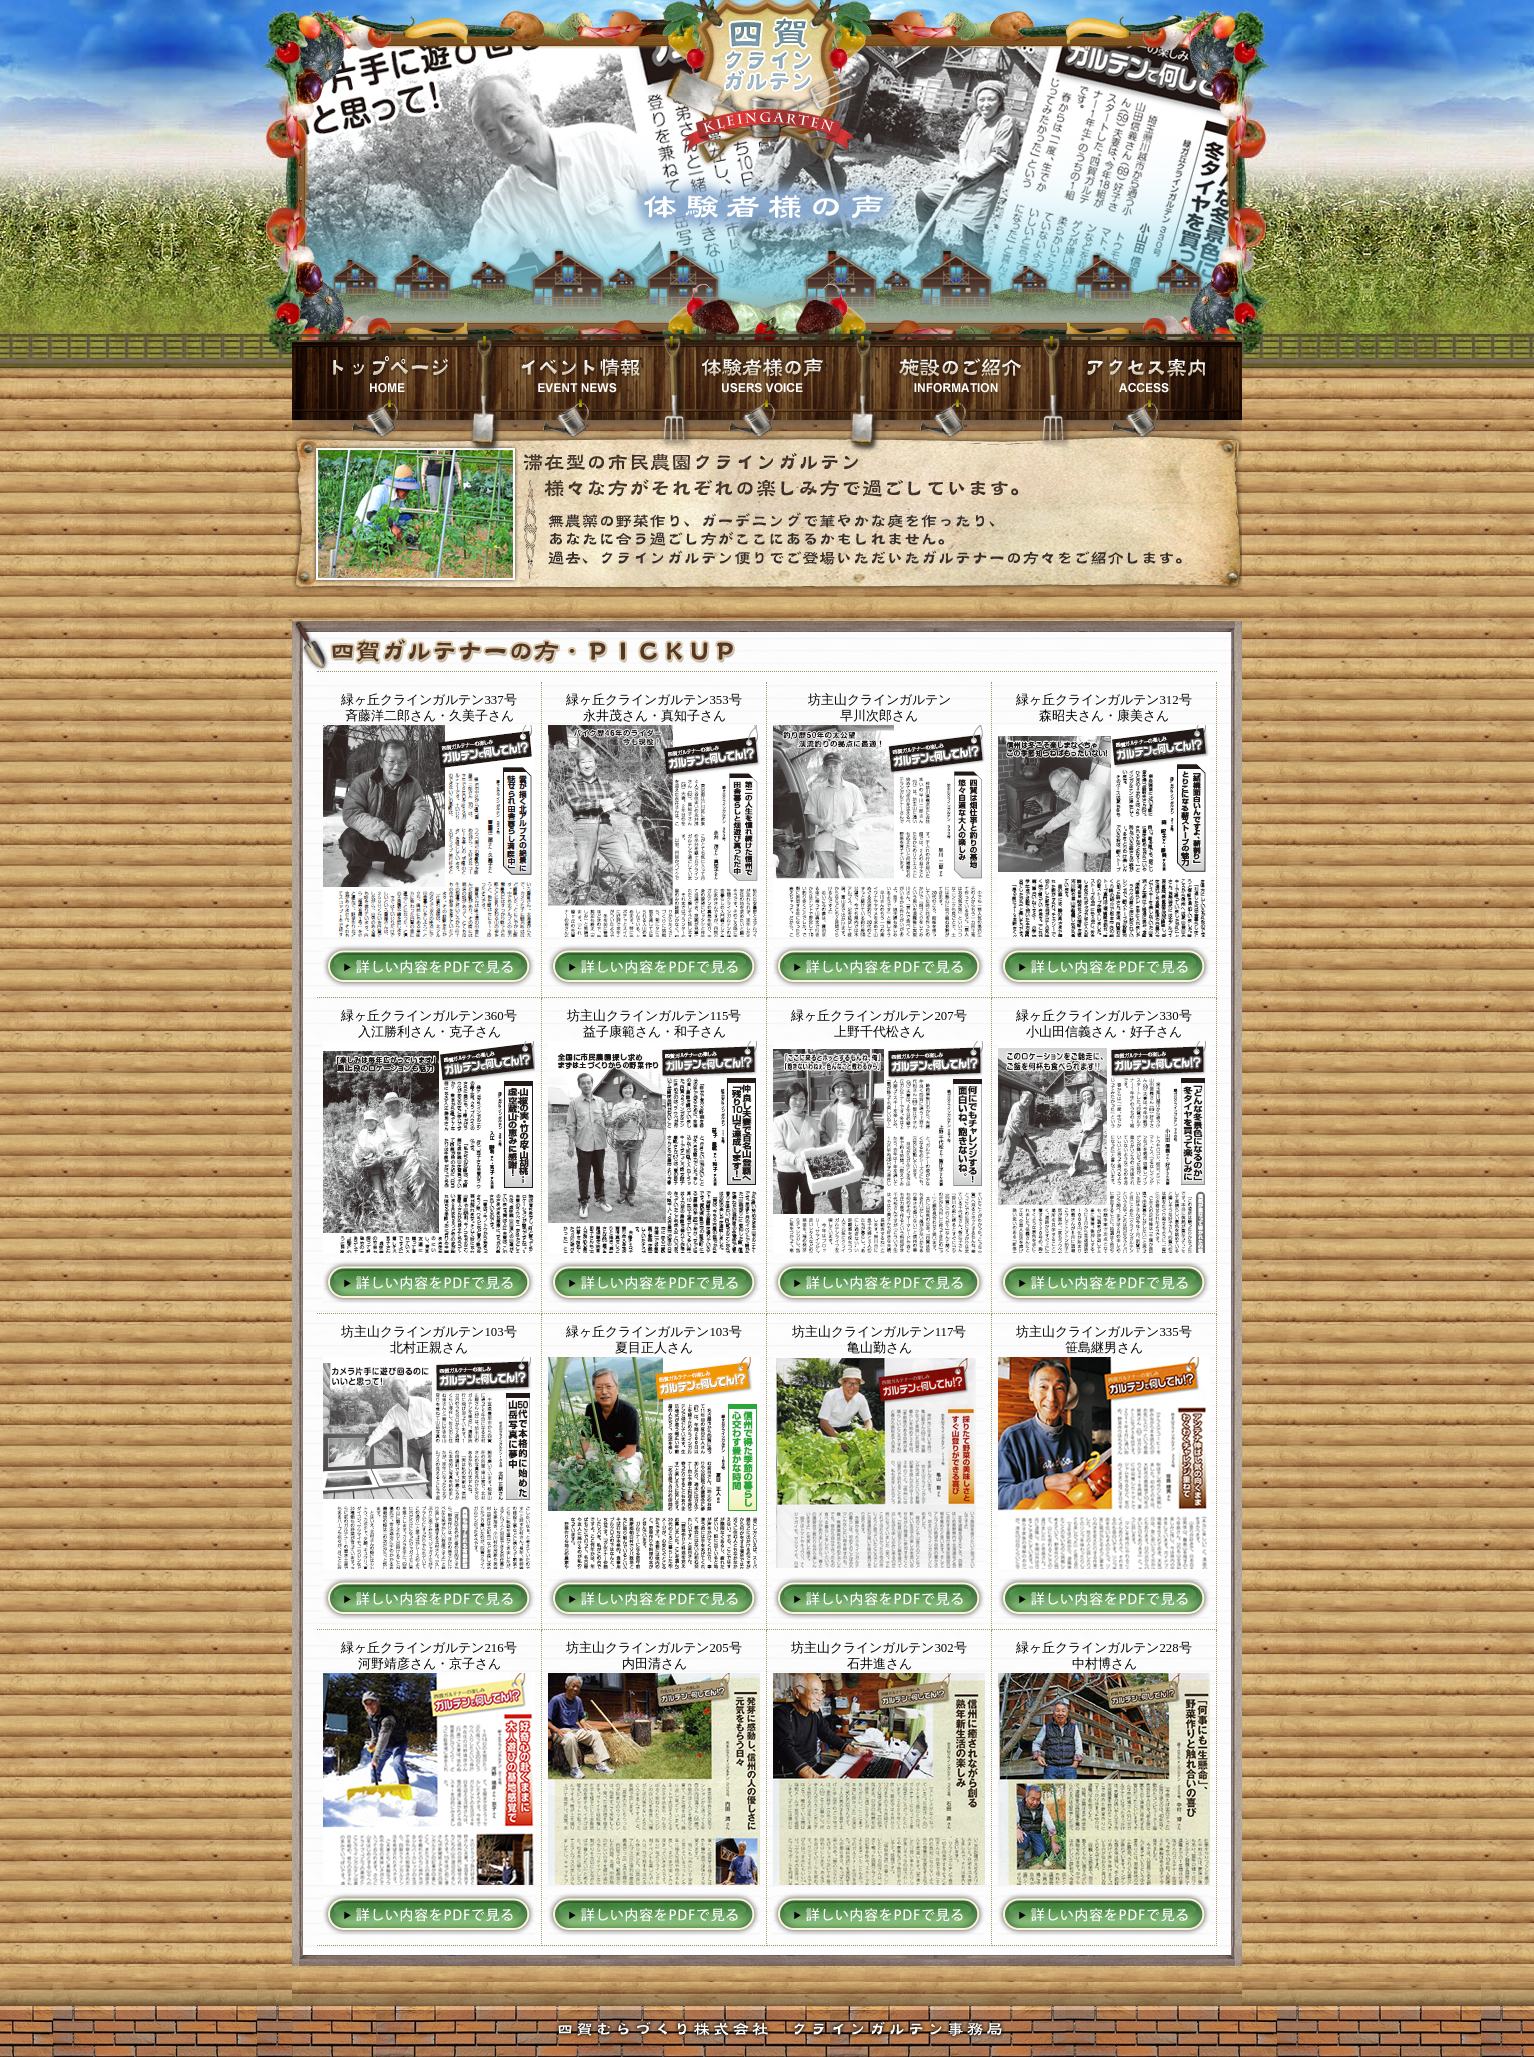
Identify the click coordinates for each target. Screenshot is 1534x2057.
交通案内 (1147, 380)
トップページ (387, 380)
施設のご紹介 (957, 380)
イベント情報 (577, 380)
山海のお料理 (767, 380)
